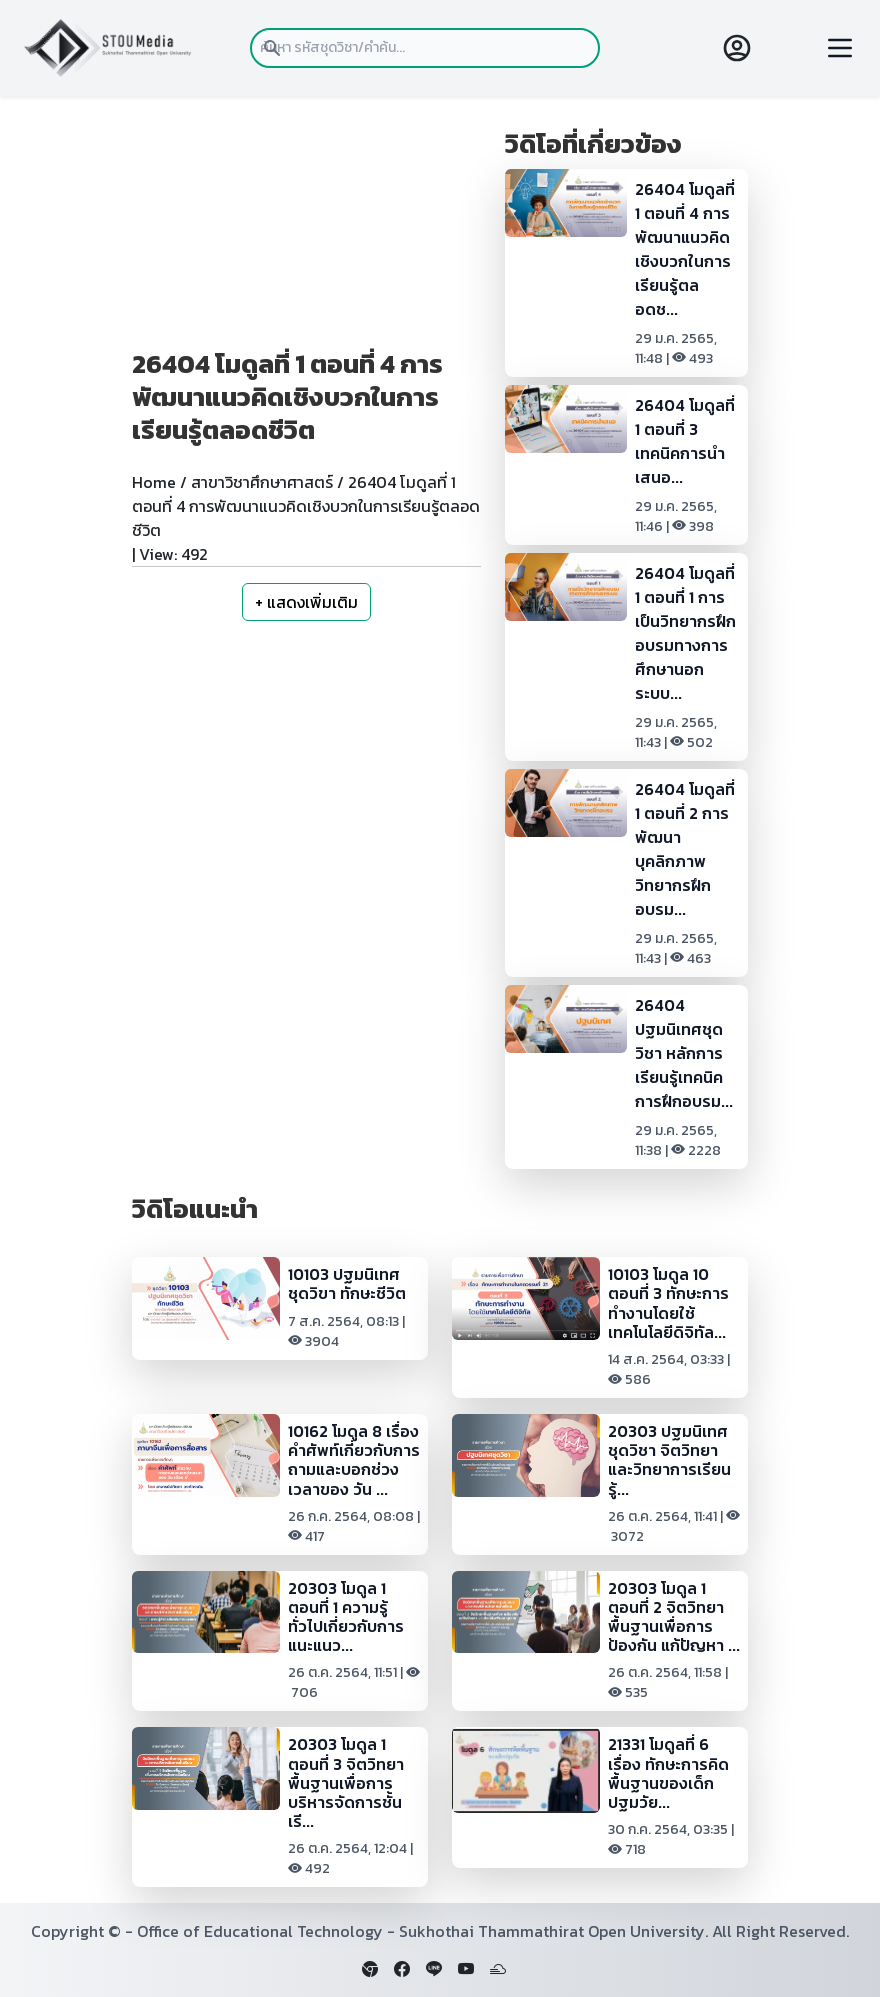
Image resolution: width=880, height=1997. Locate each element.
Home (154, 482)
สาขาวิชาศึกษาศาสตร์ (262, 482)
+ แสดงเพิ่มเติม (306, 602)
